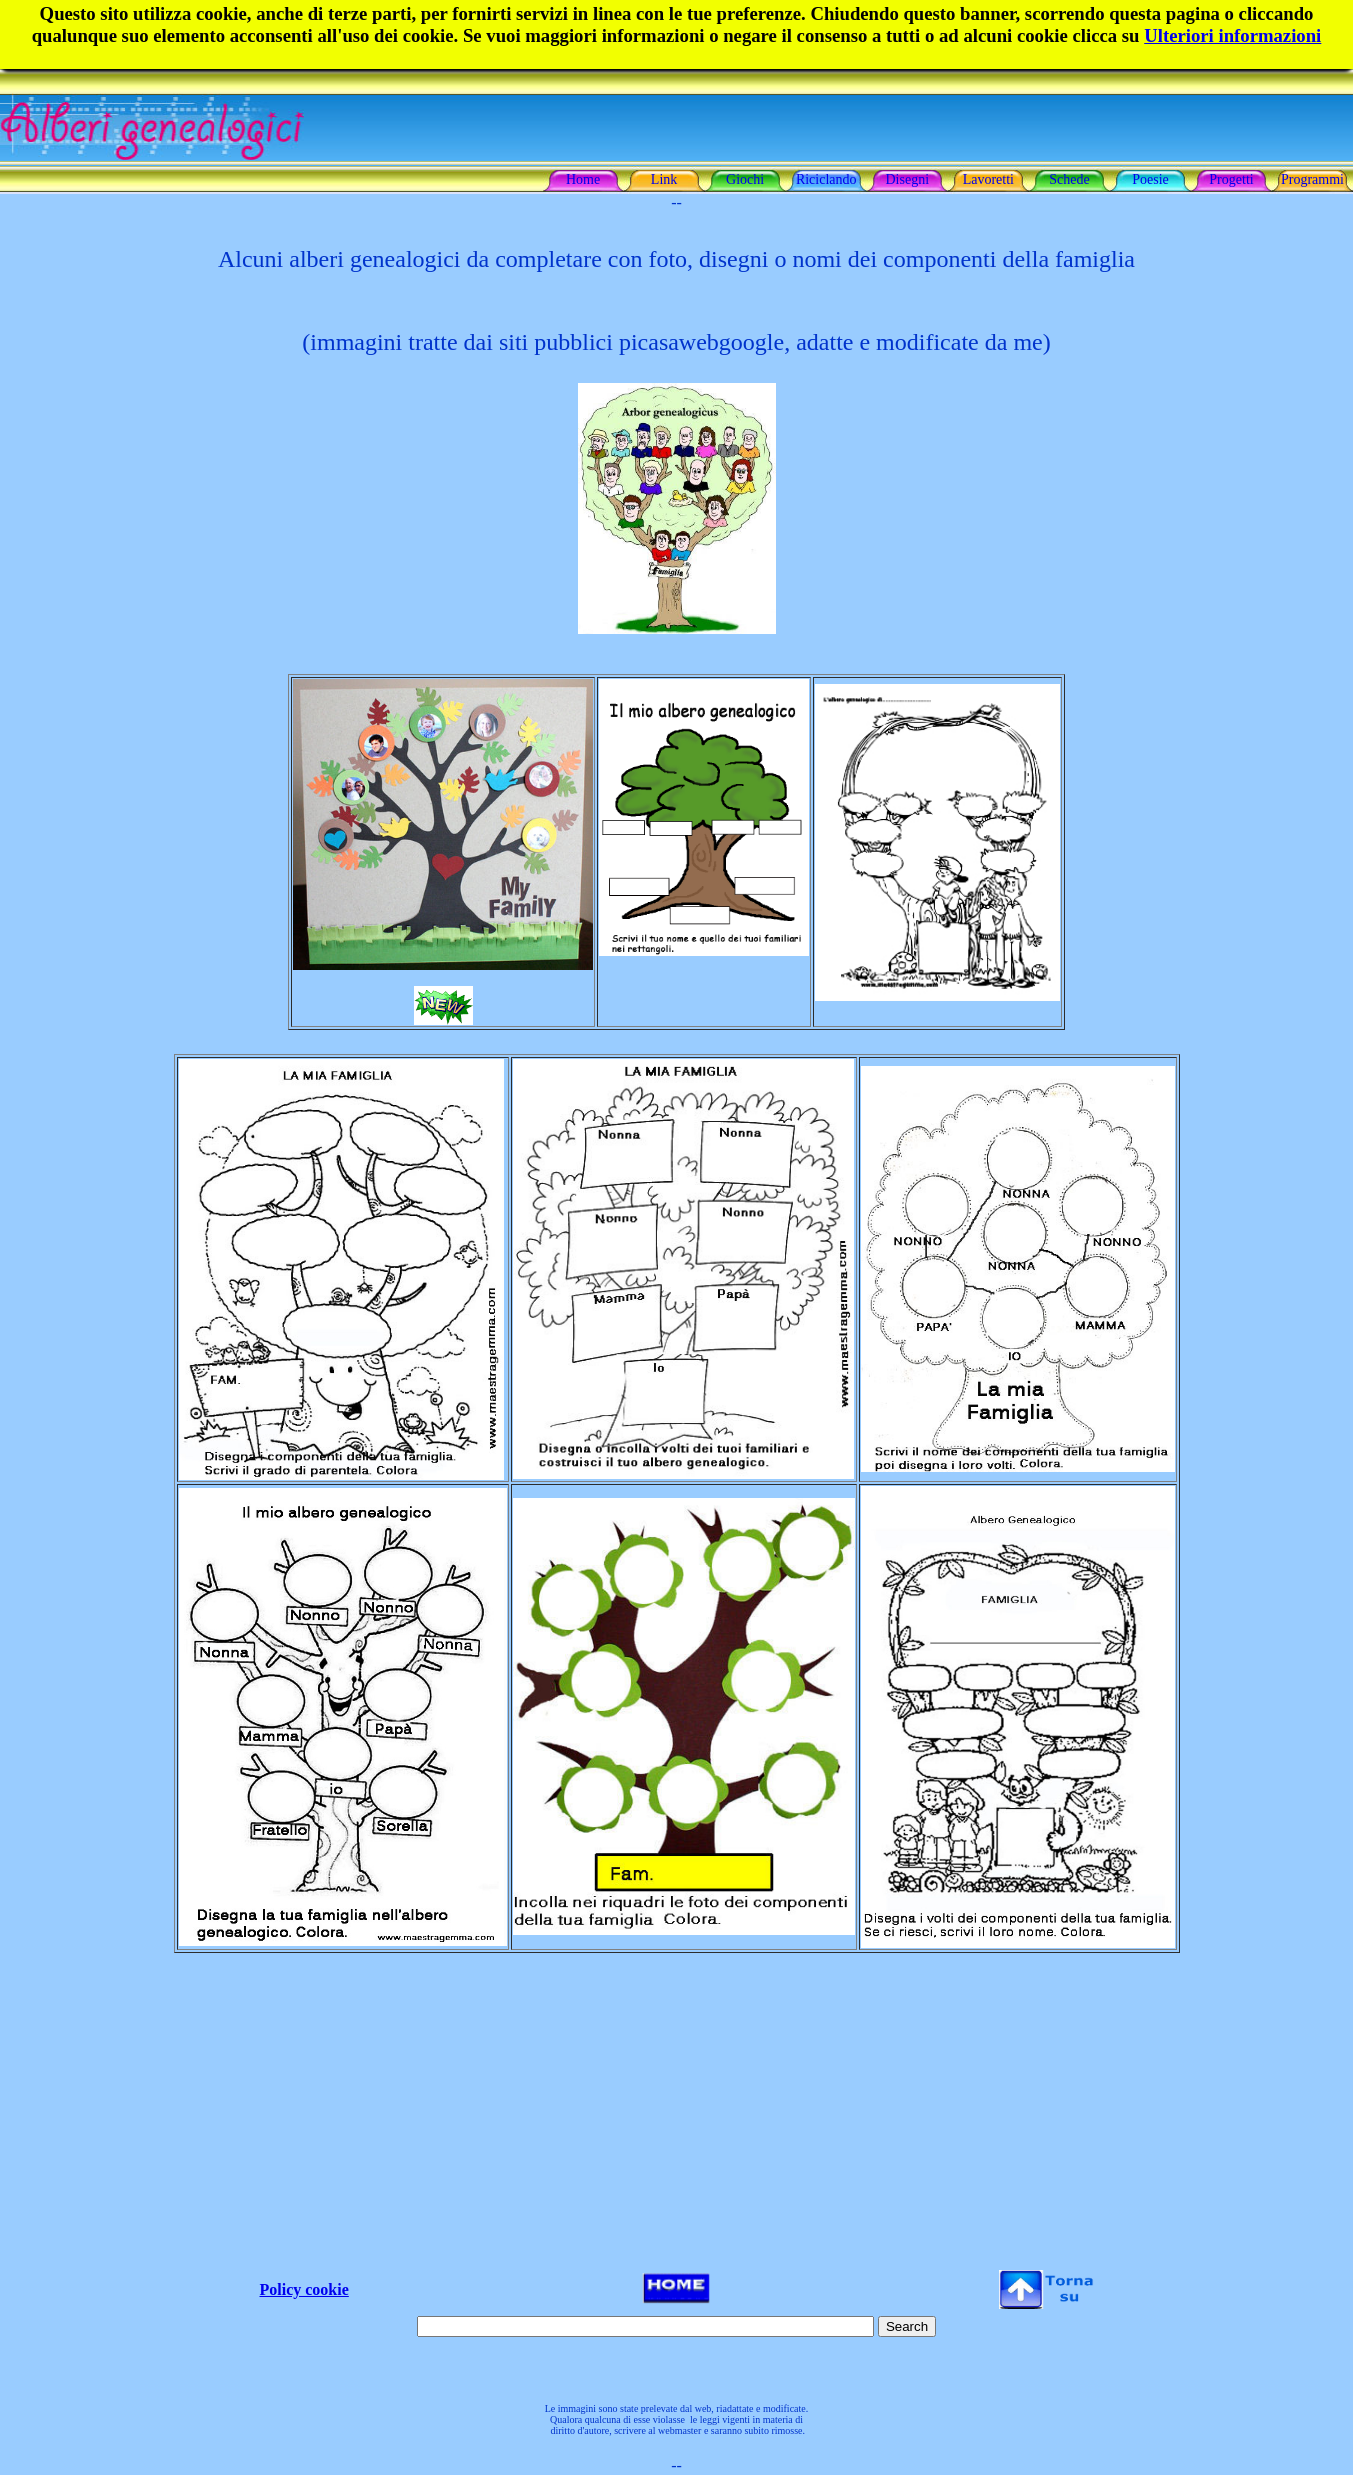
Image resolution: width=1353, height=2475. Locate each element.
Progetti (1231, 179)
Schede (1069, 179)
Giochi (745, 179)
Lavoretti (988, 179)
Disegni (908, 179)
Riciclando (826, 179)
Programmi (1312, 179)
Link (664, 179)
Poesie (1150, 179)
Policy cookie (304, 2289)
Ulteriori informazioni (1232, 35)
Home (583, 179)
